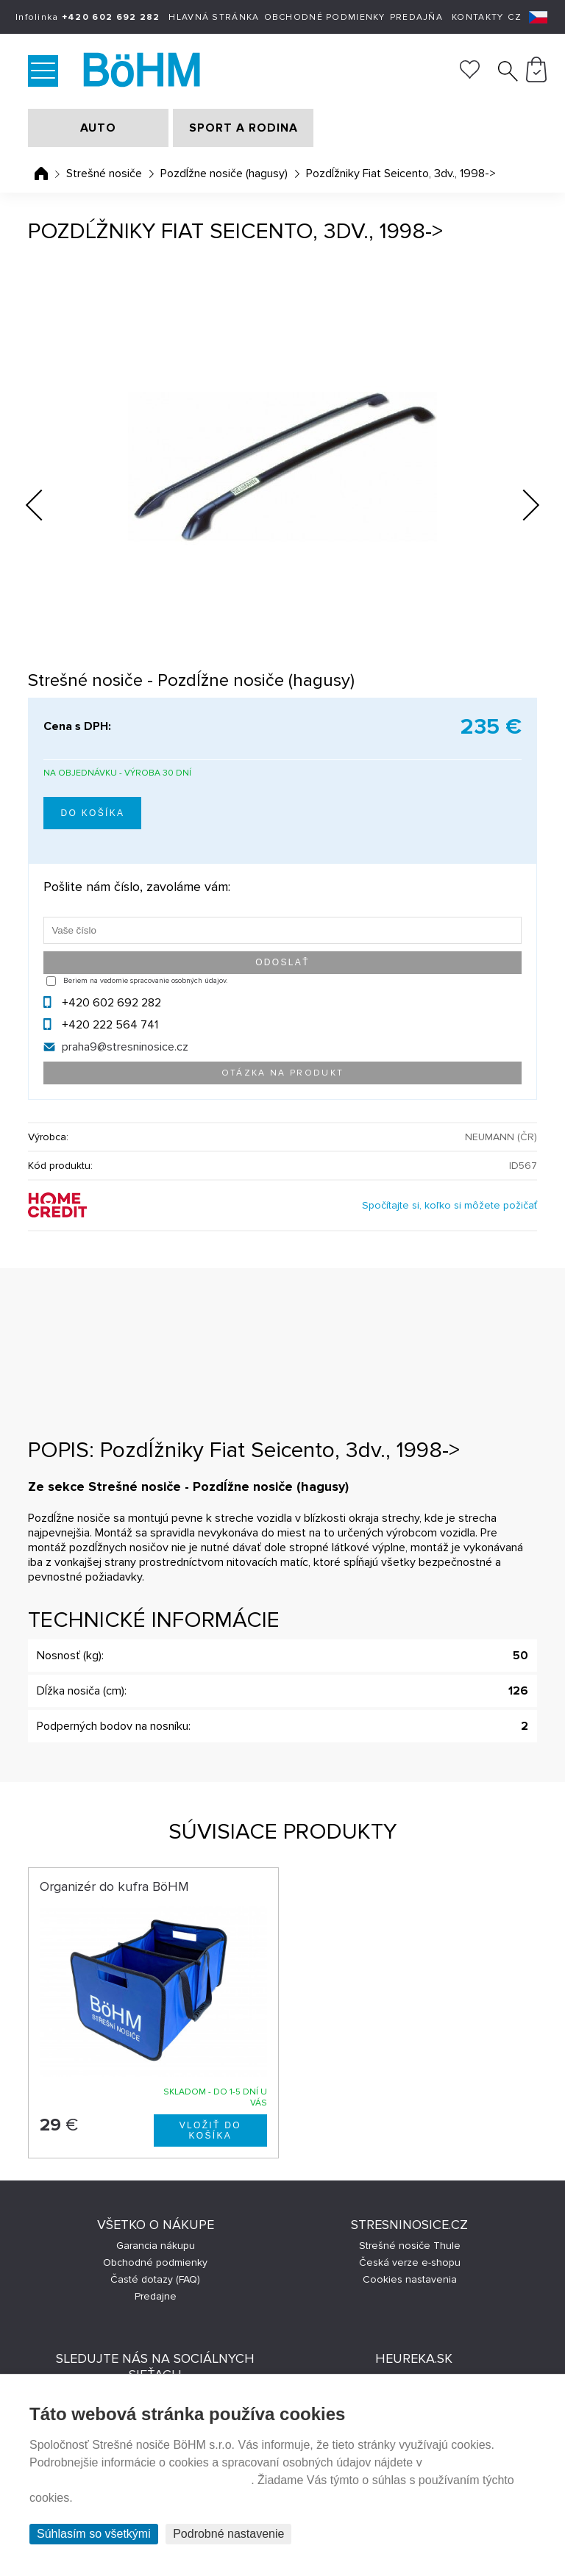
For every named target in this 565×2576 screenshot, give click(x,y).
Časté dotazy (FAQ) (155, 2279)
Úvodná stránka (41, 173)
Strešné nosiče (104, 173)
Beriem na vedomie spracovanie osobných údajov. (145, 980)
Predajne (156, 2296)
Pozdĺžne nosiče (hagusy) (224, 173)
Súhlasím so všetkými (94, 2533)
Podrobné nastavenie (228, 2533)
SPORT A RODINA (243, 128)
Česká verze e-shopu (410, 2262)
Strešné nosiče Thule (410, 2245)
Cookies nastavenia (410, 2279)
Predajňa (416, 17)
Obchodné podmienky (324, 17)
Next (519, 508)
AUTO (98, 128)
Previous (46, 501)
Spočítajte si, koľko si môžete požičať (449, 1205)
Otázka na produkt (282, 1072)
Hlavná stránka (213, 17)
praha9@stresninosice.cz (125, 1047)
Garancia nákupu (155, 2245)
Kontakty (477, 17)
